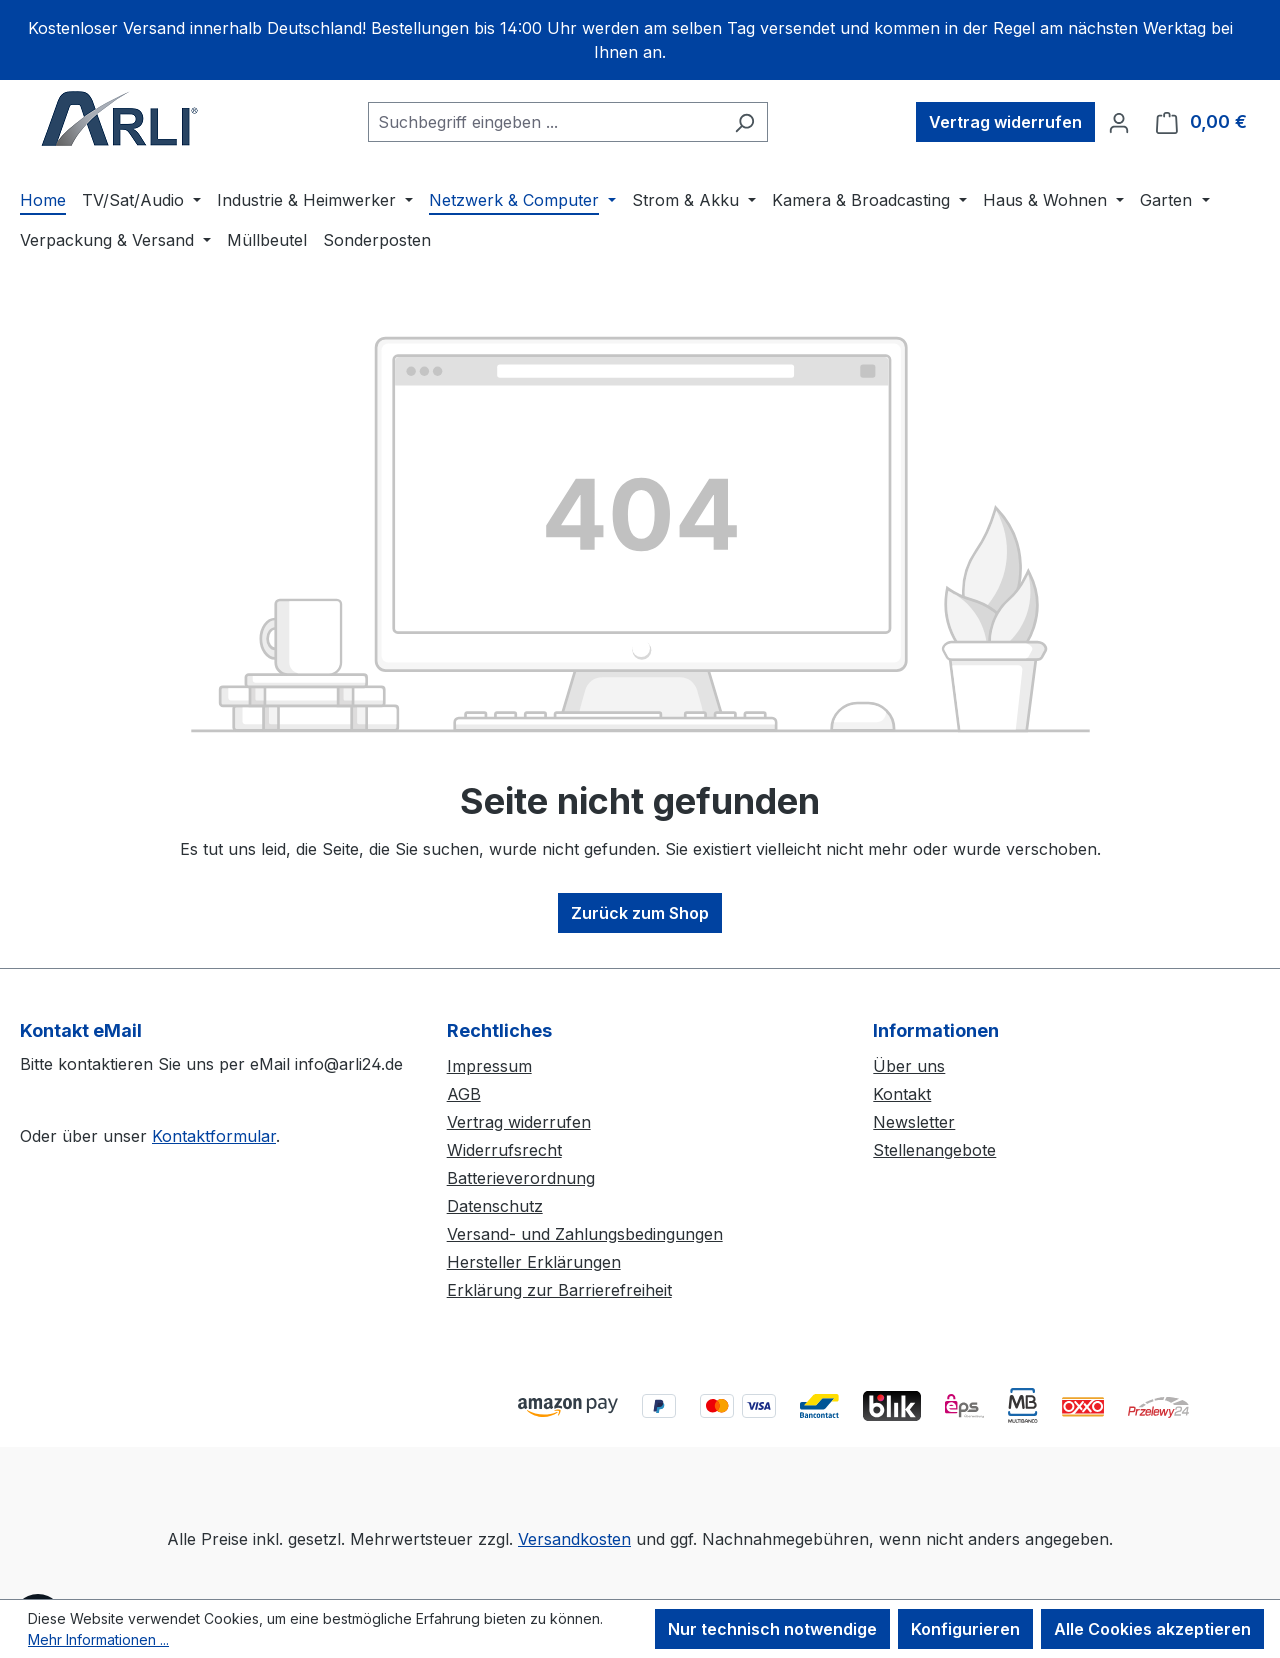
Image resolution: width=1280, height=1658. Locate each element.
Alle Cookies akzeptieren (1152, 1629)
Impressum (489, 1066)
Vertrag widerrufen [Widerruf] (1005, 122)
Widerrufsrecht (504, 1150)
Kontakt (902, 1094)
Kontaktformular (214, 1136)
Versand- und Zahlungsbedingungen (585, 1234)
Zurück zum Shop (640, 913)
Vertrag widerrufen (519, 1122)
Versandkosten (574, 1539)
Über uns (909, 1066)
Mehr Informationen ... (98, 1639)
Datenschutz (495, 1206)
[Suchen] (744, 122)
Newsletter (914, 1122)
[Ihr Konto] (1119, 122)
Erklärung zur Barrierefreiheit (559, 1290)
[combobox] (545, 122)
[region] (640, 40)
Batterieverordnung (521, 1178)
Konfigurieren (965, 1629)
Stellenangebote (934, 1150)
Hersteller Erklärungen (534, 1262)
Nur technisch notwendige (772, 1629)
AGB (464, 1094)
